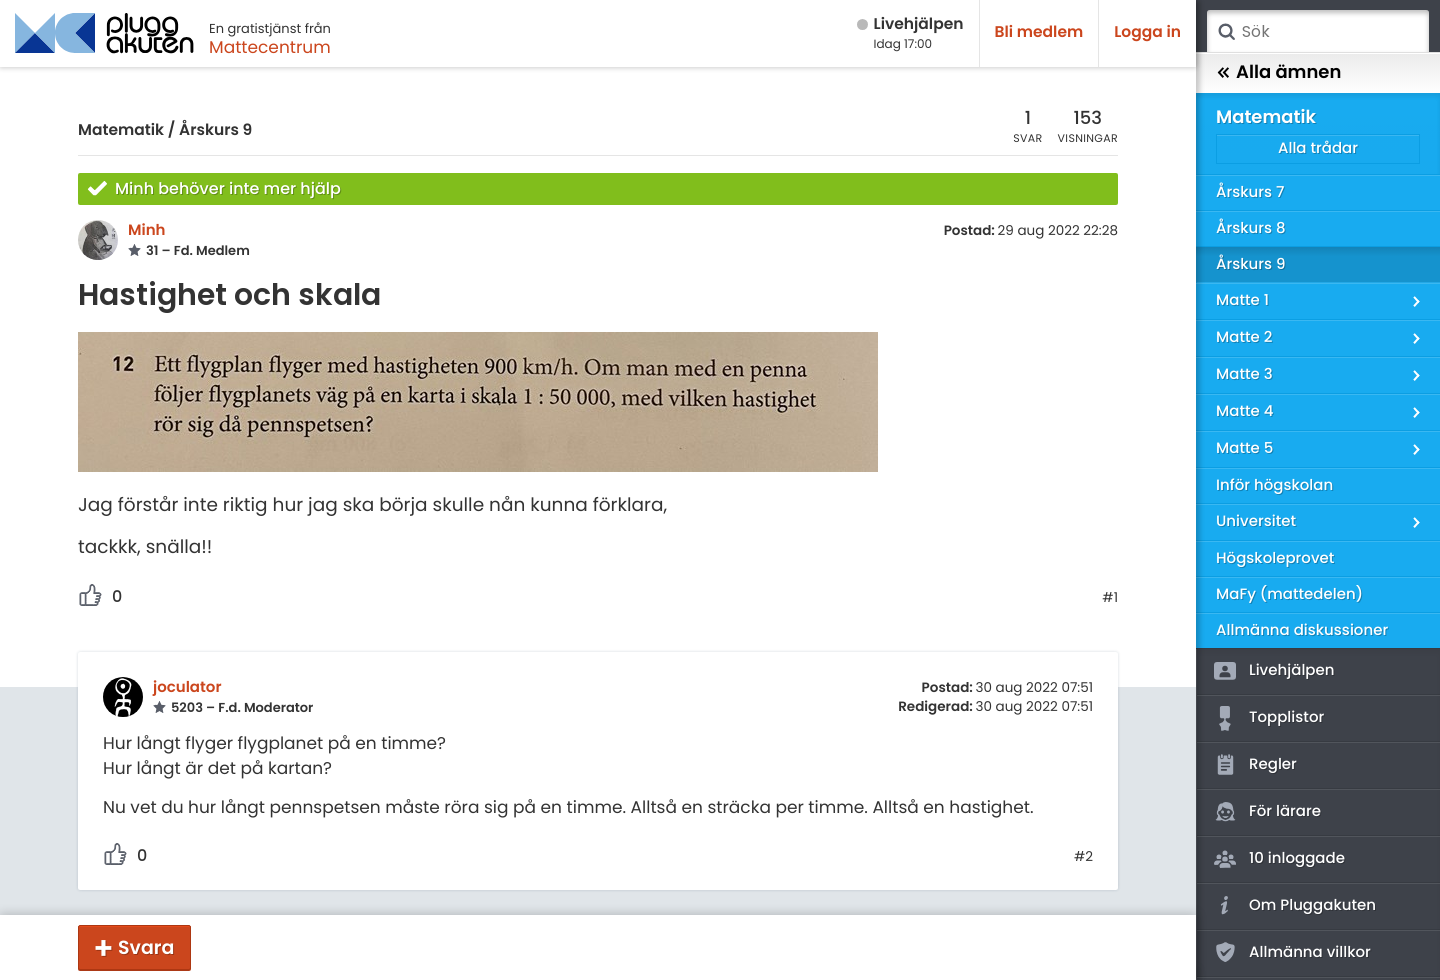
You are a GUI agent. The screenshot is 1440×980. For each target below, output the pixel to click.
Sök (1226, 32)
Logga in (1147, 32)
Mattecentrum (270, 47)
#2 (1083, 857)
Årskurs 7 (1250, 192)
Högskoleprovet (1275, 558)
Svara (146, 947)
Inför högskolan (1274, 485)
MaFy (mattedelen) (1289, 594)
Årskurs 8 (1251, 228)
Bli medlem (1039, 32)
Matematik (121, 130)
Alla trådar (1318, 148)
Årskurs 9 (215, 130)
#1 (1110, 598)
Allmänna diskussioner (1302, 630)
